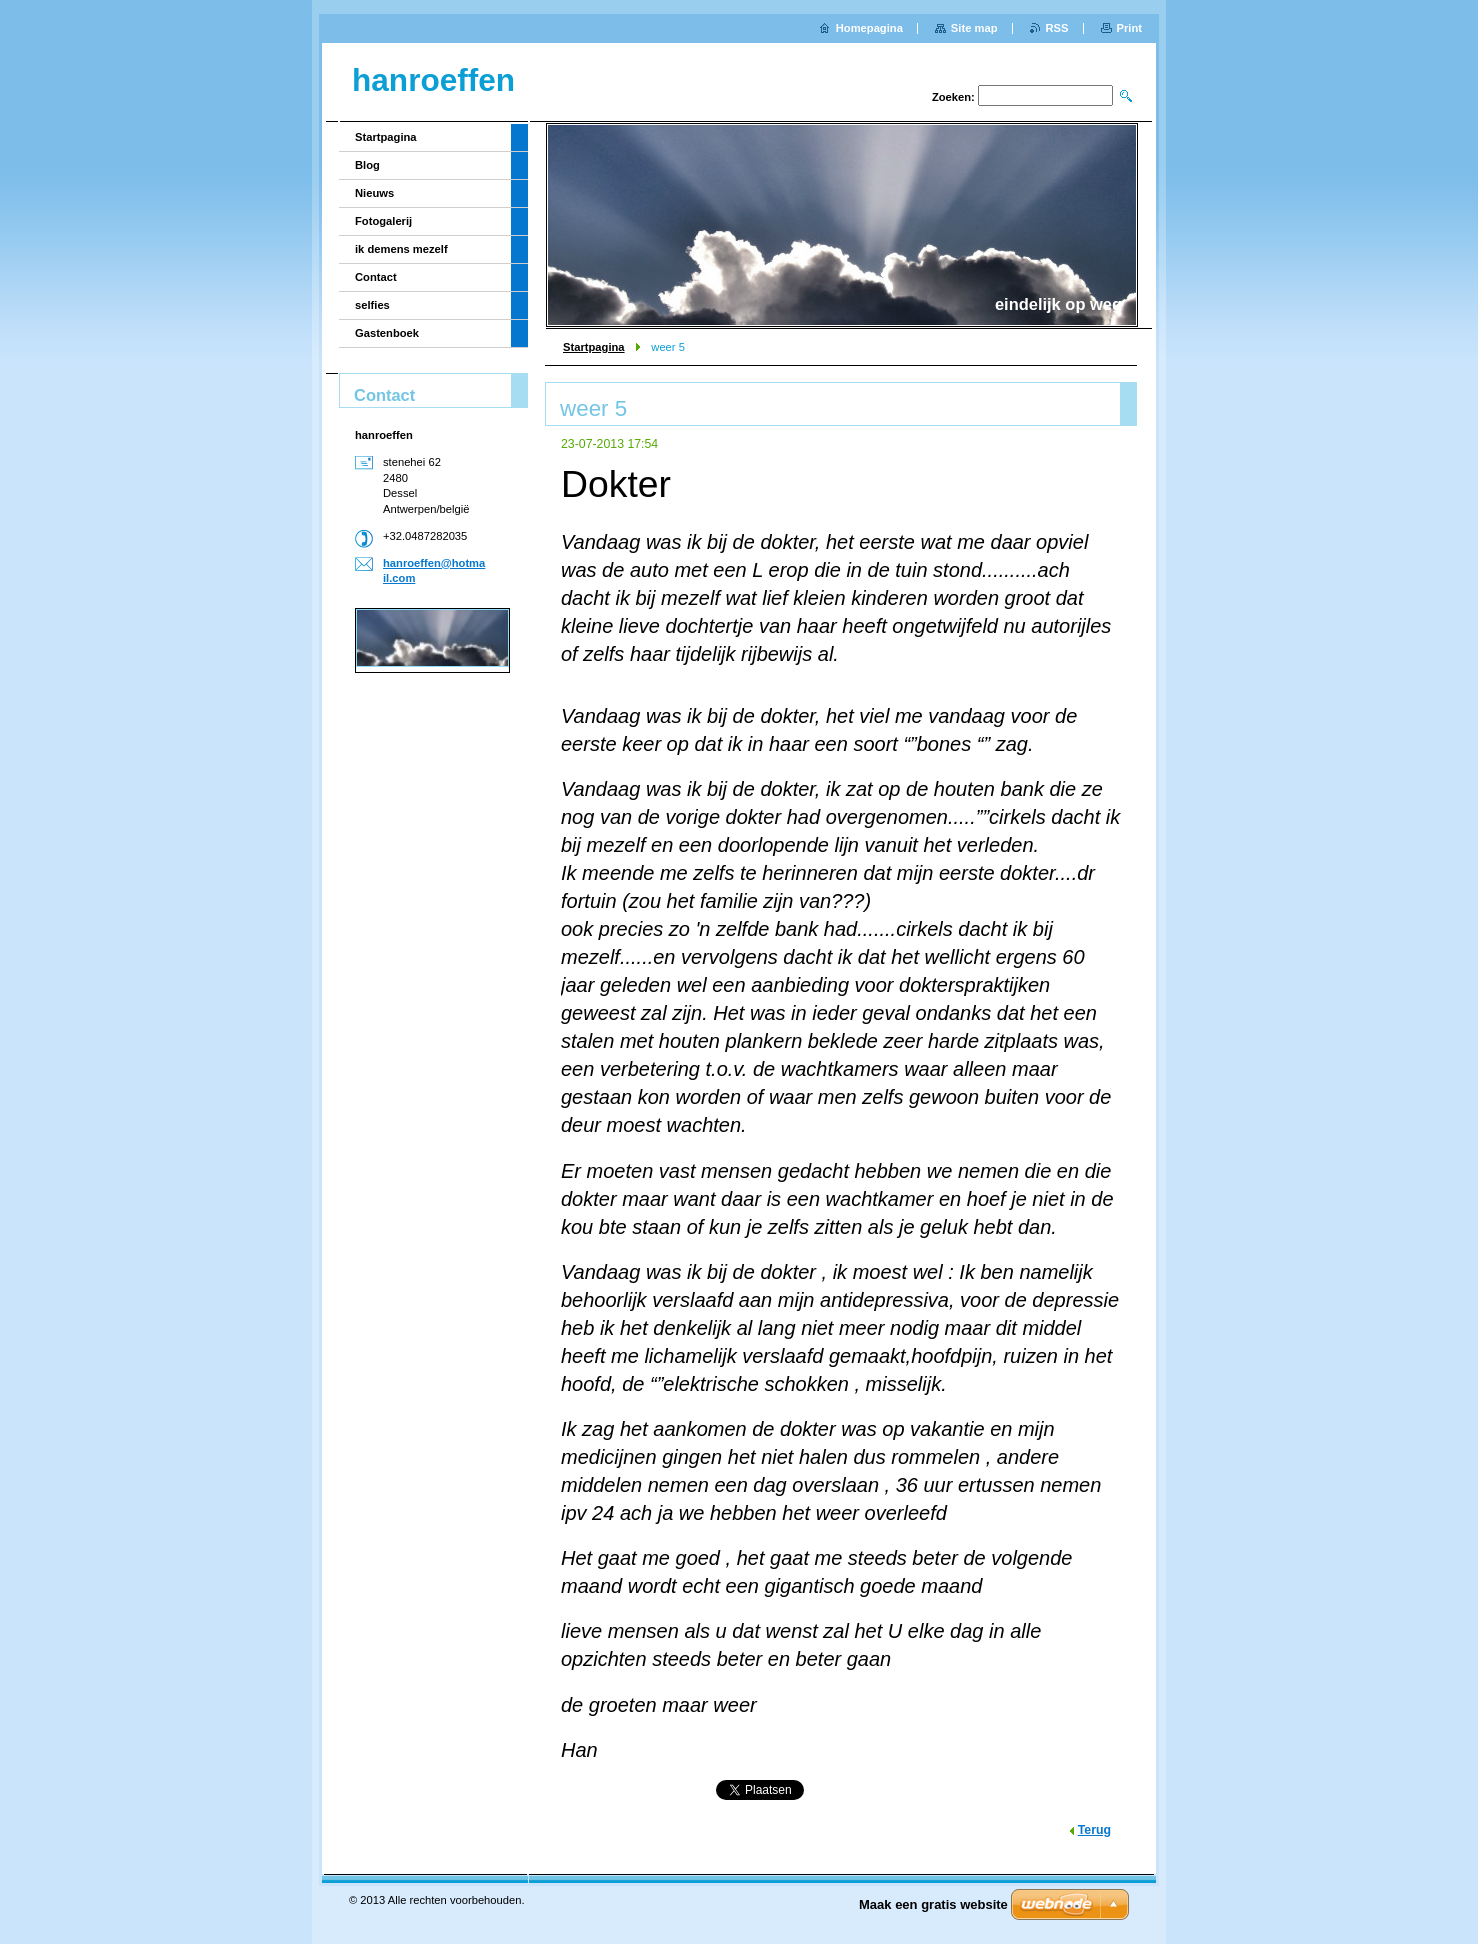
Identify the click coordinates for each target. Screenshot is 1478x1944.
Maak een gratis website (933, 1904)
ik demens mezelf (401, 249)
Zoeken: (953, 97)
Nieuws (374, 193)
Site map (974, 28)
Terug (1094, 1830)
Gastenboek (387, 333)
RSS (1057, 28)
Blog (367, 165)
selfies (372, 305)
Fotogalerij (383, 221)
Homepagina (869, 28)
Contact (376, 277)
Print (1129, 28)
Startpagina (594, 347)
